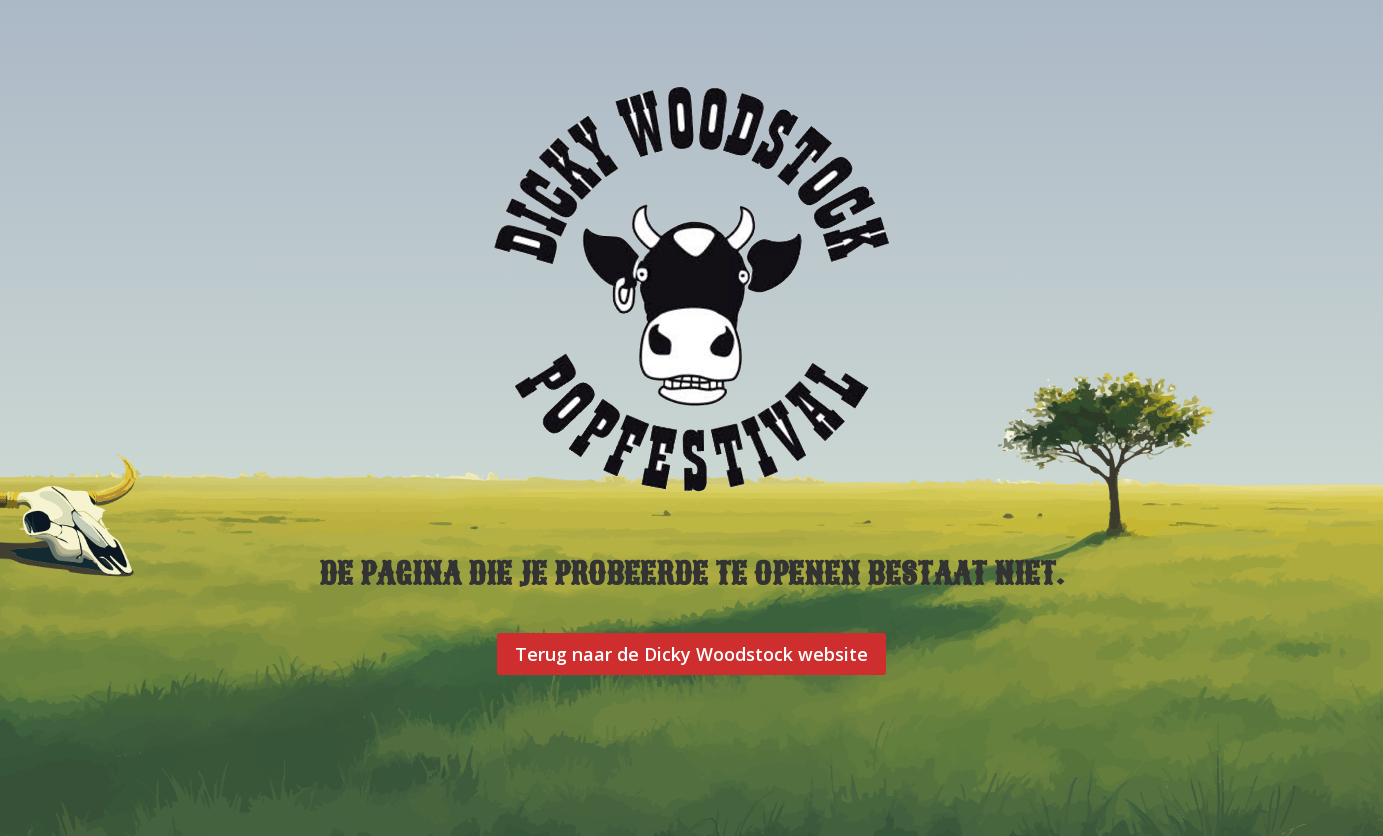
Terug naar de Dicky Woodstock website (691, 654)
